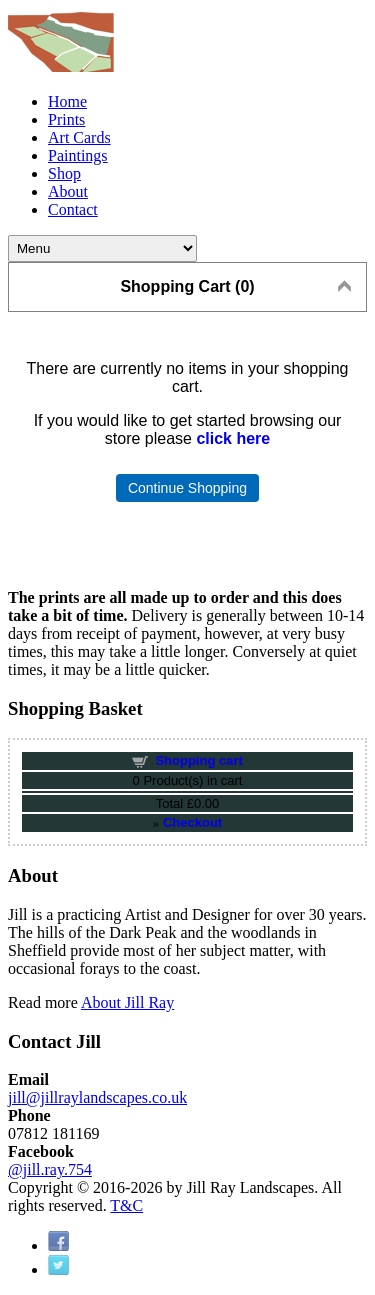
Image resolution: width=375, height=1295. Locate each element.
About (68, 191)
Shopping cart (198, 760)
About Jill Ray (127, 1002)
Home (67, 101)
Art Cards (79, 137)
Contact (73, 209)
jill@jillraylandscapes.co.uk (97, 1097)
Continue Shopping (187, 488)
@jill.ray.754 (50, 1169)
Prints (66, 119)
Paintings (78, 155)
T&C (126, 1205)
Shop (64, 173)
